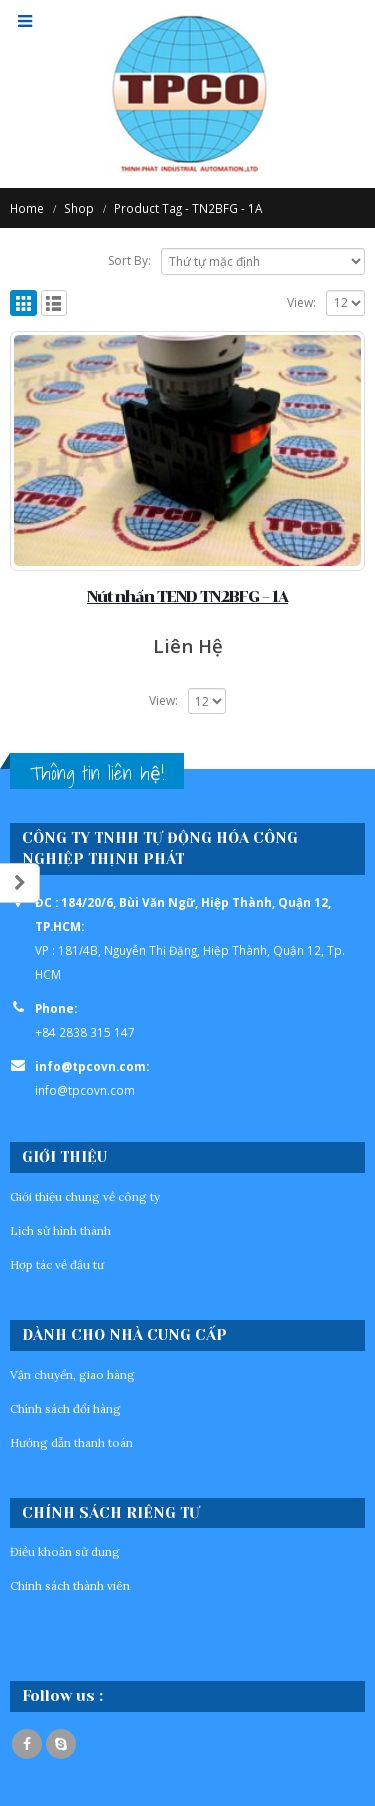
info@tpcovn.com (85, 1090)
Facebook (27, 1744)
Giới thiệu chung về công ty (85, 1196)
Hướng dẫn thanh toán (71, 1442)
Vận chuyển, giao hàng (72, 1374)
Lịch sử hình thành (60, 1230)
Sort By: (129, 260)
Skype (61, 1744)
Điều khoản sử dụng (65, 1551)
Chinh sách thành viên (70, 1585)
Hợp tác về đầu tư (57, 1264)
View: (301, 302)
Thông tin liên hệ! (97, 773)
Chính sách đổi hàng (65, 1408)
